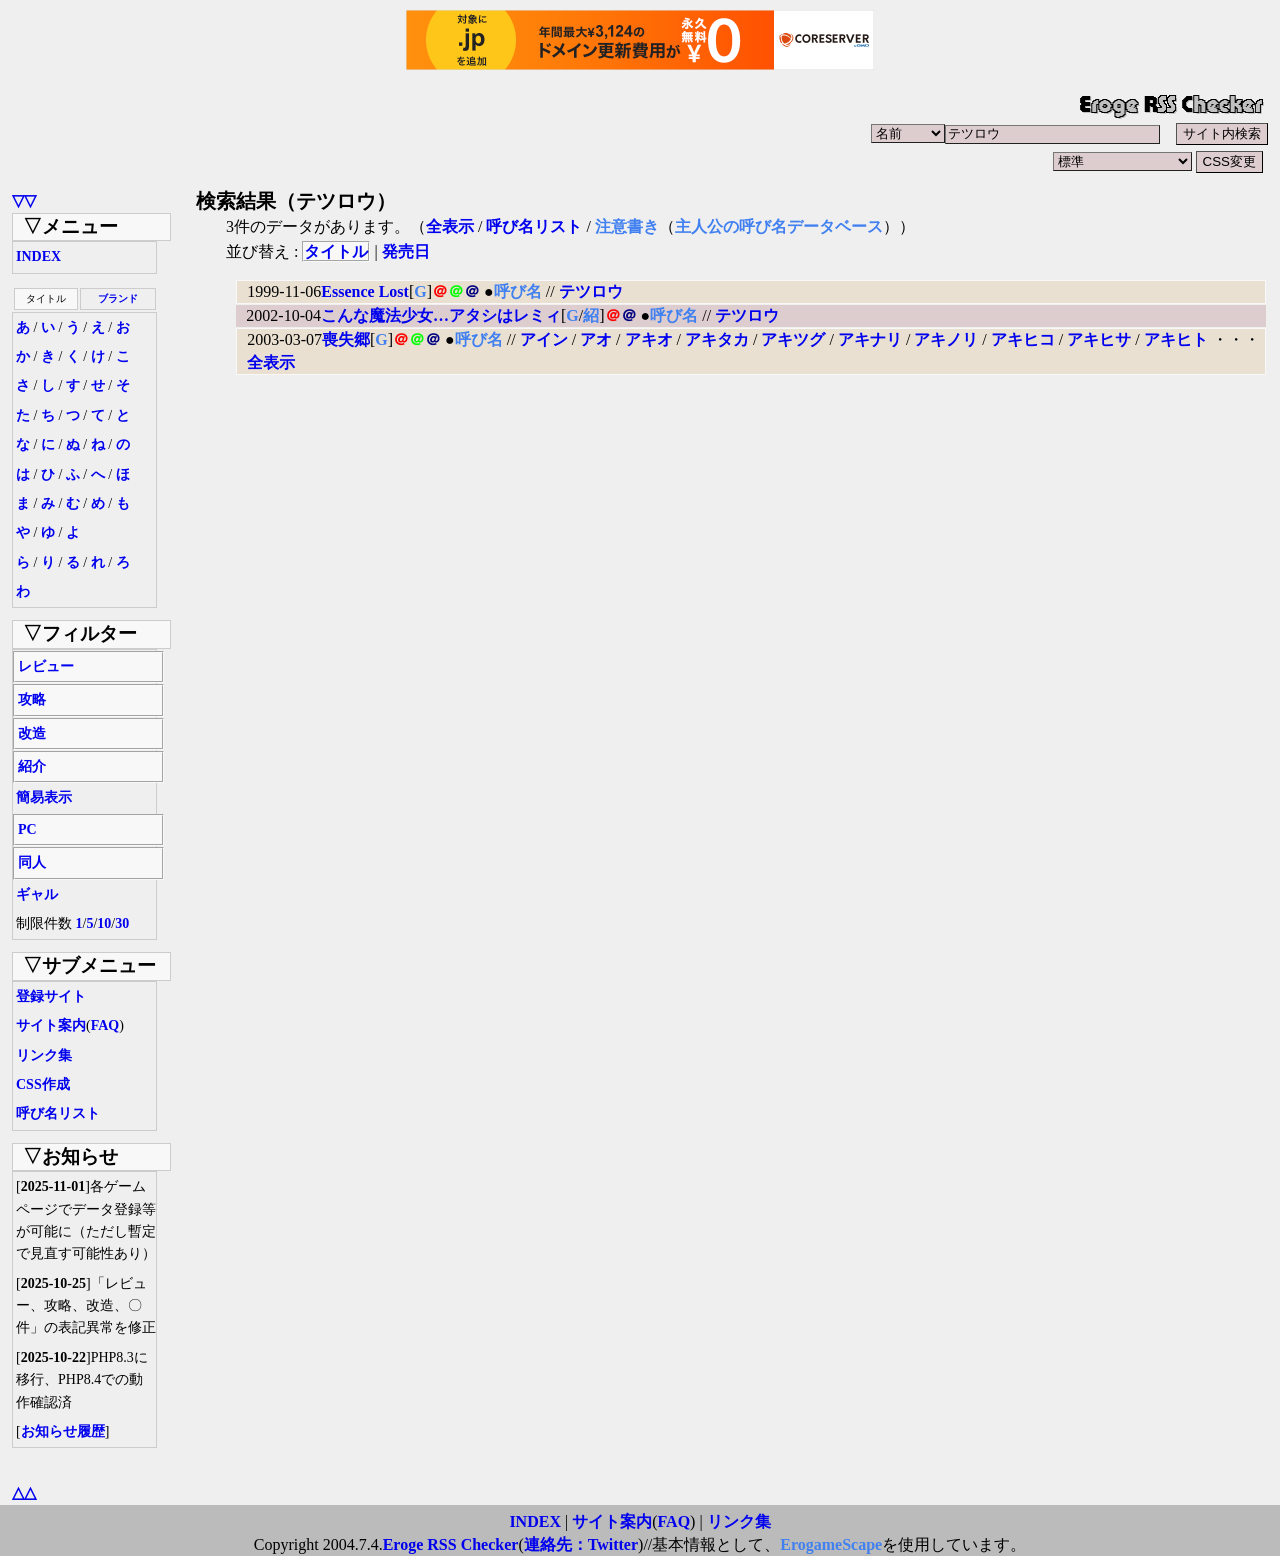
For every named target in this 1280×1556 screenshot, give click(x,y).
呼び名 (518, 291)
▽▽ (24, 200)
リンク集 (44, 1055)
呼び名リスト (58, 1113)
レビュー (46, 666)
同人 (32, 862)
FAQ (105, 1025)
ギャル (37, 894)
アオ (596, 339)
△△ (24, 1492)
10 (104, 923)
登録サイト (51, 996)
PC (27, 829)
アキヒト (1176, 339)
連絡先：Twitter (581, 1544)
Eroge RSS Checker (451, 1544)
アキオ (649, 339)
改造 (32, 733)
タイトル (336, 251)
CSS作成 (43, 1084)
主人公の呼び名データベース (779, 226)
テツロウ (591, 291)
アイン (544, 339)
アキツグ (793, 339)
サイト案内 (51, 1025)
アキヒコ (1023, 339)
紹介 (32, 766)
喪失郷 (346, 339)
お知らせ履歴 (63, 1431)
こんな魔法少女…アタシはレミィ (441, 315)
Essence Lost (365, 291)
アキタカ (717, 339)
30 (122, 923)
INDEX (38, 256)
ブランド (118, 298)
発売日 (406, 251)
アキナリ (870, 339)
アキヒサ (1099, 339)
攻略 (32, 699)
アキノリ (946, 339)
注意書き (627, 226)
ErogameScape (831, 1544)
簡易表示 (44, 797)
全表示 (450, 226)
